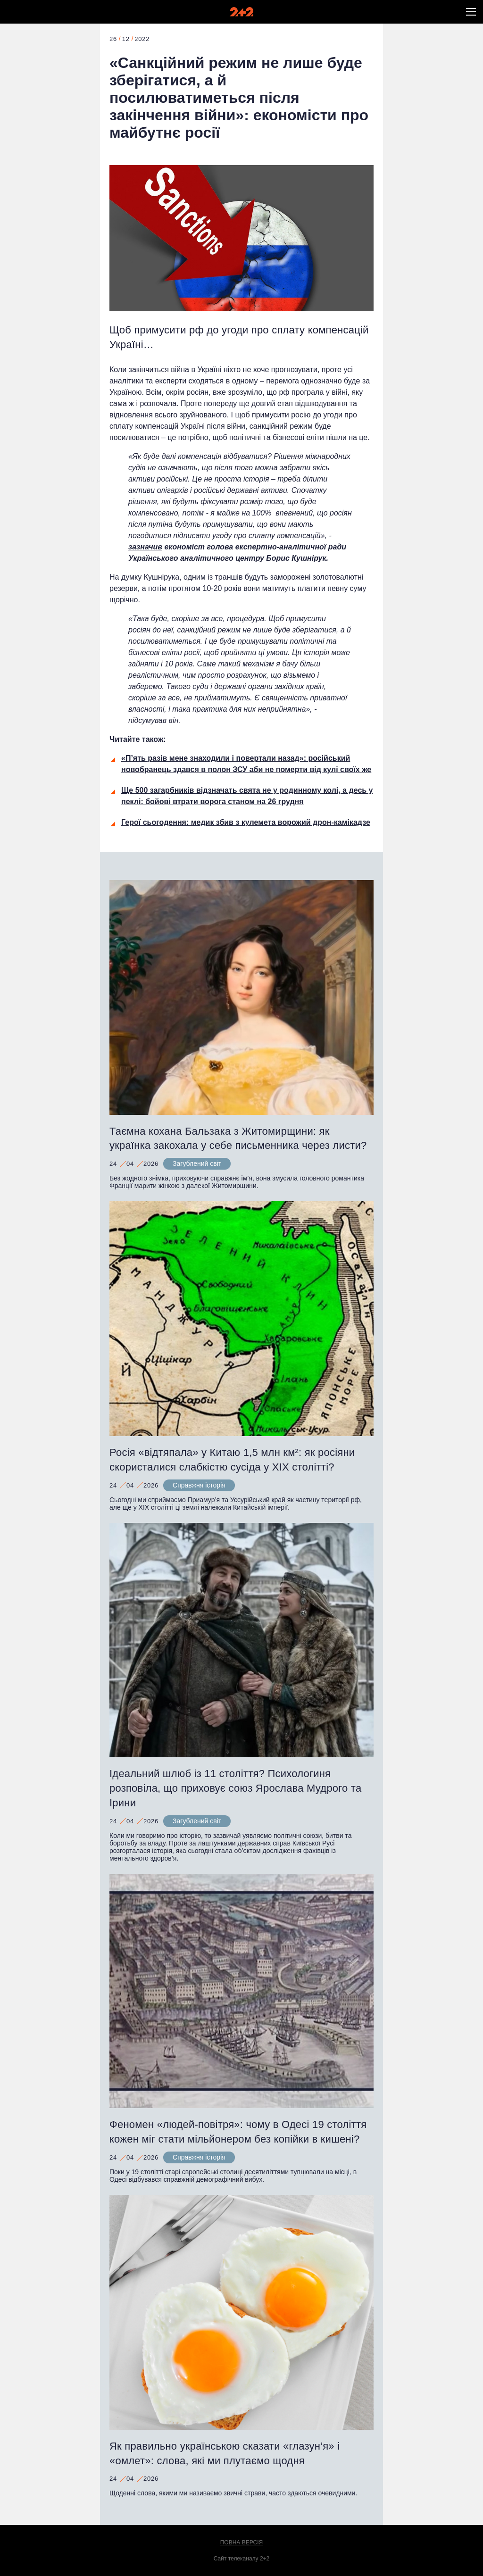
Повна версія (241, 2542)
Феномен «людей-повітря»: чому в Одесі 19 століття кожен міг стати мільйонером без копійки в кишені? (237, 2132)
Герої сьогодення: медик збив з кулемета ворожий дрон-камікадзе (245, 822)
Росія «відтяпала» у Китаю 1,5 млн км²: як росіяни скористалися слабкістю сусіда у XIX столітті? (232, 1459)
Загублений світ (197, 1163)
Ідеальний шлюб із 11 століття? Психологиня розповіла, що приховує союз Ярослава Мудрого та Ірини (235, 1788)
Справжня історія (199, 1485)
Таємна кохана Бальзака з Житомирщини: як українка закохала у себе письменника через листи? (237, 1138)
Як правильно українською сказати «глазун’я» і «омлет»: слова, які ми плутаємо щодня (224, 2453)
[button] (471, 12)
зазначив (145, 547)
